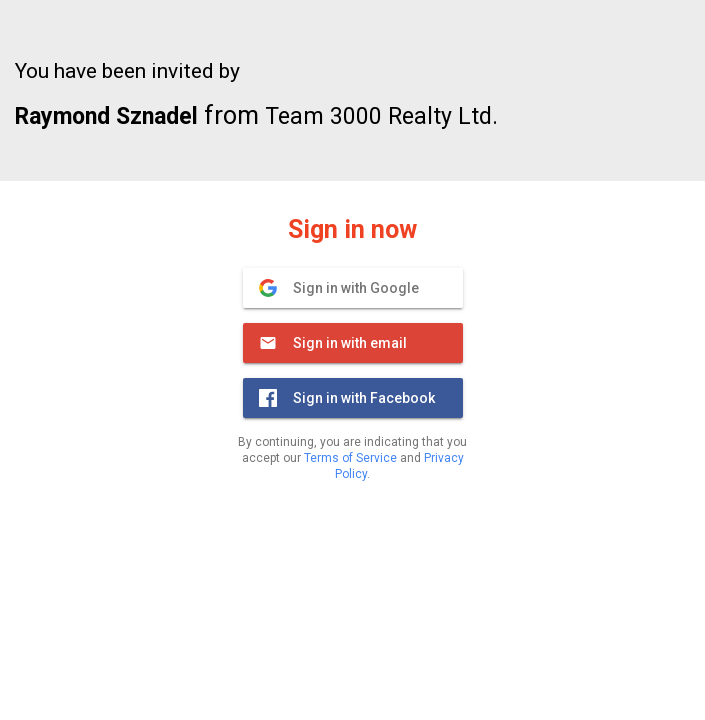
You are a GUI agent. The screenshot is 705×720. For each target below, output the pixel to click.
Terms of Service (350, 458)
